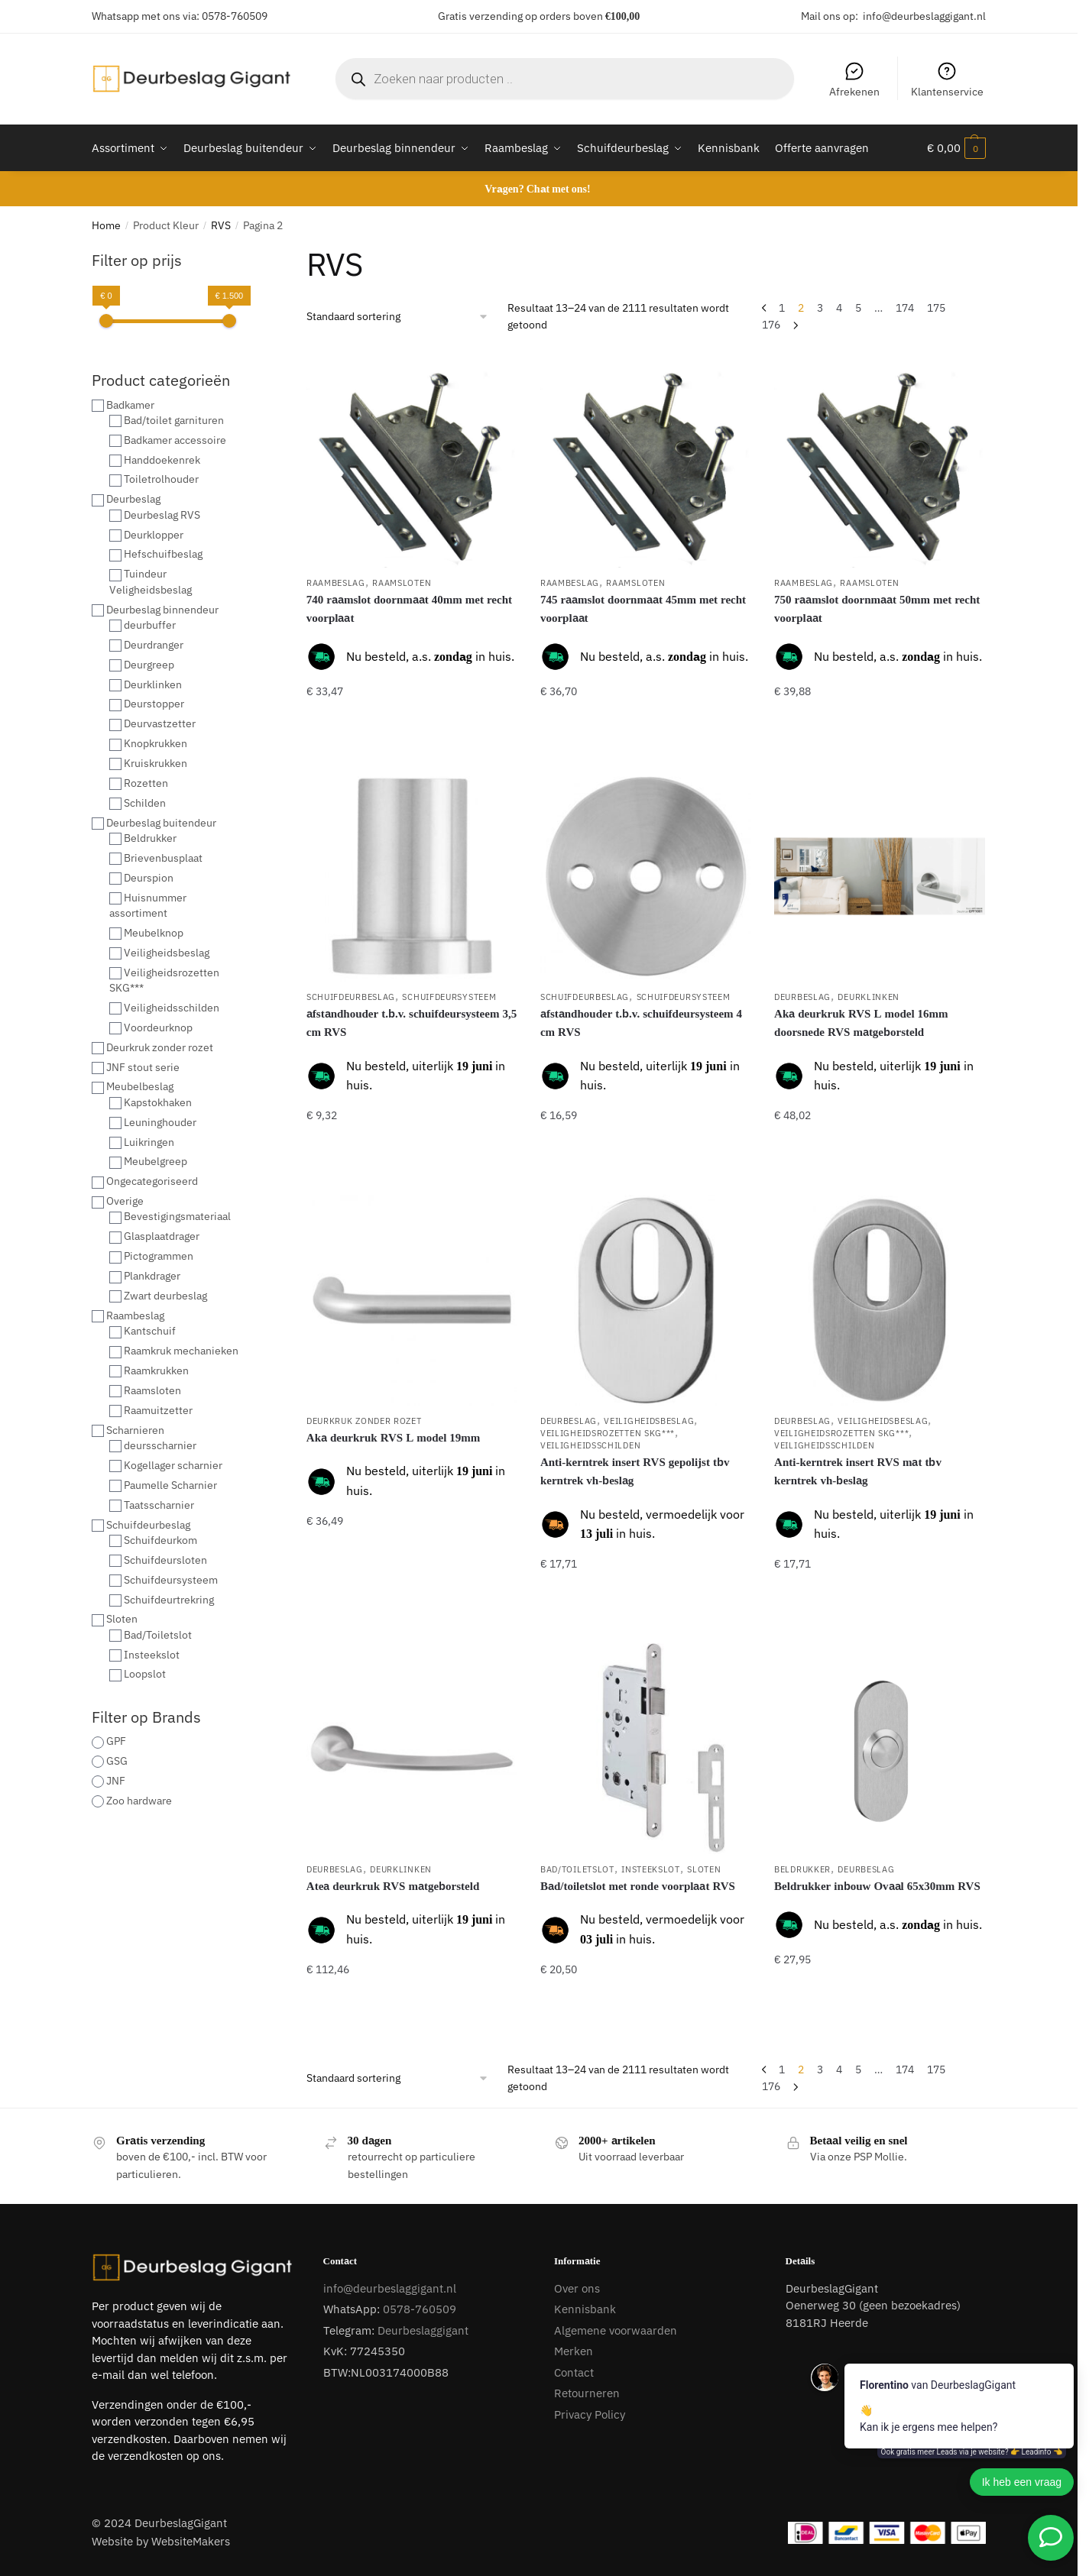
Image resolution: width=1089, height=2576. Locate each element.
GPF (116, 1741)
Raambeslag (335, 583)
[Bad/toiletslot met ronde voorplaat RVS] (645, 1748)
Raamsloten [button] (152, 1390)
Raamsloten (401, 583)
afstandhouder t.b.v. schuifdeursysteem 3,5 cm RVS (411, 1022)
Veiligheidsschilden (590, 1445)
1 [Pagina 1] (782, 308)
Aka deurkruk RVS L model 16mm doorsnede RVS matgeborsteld (861, 1022)
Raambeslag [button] (135, 1315)
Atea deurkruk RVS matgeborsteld (392, 1886)
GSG (117, 1761)
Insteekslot (650, 1869)
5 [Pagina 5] (858, 308)
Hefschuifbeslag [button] (163, 554)
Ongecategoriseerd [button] (152, 1181)
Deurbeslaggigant (423, 2330)
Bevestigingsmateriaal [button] (177, 1216)
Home (106, 225)
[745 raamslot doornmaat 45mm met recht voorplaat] (645, 460)
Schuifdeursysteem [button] (171, 1580)
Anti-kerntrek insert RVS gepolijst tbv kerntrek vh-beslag (635, 1471)
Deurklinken (868, 997)
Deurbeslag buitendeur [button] (161, 823)
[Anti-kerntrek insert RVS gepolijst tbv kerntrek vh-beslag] (645, 1300)
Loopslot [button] (145, 1674)
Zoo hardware (139, 1800)
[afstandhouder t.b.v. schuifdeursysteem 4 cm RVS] (645, 876)
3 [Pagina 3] (820, 308)
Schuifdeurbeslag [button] (148, 1525)
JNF (115, 1781)
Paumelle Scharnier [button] (170, 1485)
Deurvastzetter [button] (160, 723)
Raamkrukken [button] (156, 1370)
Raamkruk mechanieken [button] (181, 1351)
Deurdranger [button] (153, 645)
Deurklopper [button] (153, 535)
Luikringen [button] (149, 1142)
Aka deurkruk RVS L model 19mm (393, 1437)
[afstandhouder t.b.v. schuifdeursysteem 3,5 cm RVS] (411, 876)
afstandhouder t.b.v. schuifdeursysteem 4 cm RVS (641, 1022)
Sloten (704, 1869)
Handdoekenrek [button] (162, 460)
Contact (574, 2372)
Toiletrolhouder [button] (161, 479)
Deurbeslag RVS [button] (162, 515)
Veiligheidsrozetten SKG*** (607, 1433)
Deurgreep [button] (149, 665)
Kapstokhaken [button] (158, 1102)
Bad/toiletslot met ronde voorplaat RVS (637, 1886)
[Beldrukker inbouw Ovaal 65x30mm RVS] (879, 1748)
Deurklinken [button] (153, 684)
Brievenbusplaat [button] (163, 858)
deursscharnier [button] (160, 1445)
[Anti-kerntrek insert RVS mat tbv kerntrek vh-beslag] (879, 1300)
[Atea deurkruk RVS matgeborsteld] (411, 1748)
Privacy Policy (589, 2414)
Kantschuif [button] (150, 1331)
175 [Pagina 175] (936, 308)
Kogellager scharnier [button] (173, 1465)
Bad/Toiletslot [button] (158, 1635)
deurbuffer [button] (150, 625)
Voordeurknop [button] (158, 1027)
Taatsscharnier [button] (159, 1505)
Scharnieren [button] (135, 1430)
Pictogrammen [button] (158, 1256)
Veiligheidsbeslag (649, 1421)
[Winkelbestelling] (397, 316)
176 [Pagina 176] (771, 325)
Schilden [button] (145, 803)
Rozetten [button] (146, 783)
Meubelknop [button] (153, 933)
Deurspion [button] (148, 878)
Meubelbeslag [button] (139, 1086)
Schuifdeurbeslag (350, 997)
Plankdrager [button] (152, 1276)
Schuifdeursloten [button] (165, 1560)
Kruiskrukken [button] (155, 763)
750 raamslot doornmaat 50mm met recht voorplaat (877, 608)
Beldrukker (802, 1869)
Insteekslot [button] (152, 1655)
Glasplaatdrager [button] (161, 1236)
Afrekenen (854, 79)
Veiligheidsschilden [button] (171, 1008)
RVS (221, 225)
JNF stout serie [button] (143, 1067)
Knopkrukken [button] (155, 743)
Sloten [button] (122, 1619)
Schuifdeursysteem (449, 997)
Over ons (577, 2288)
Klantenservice (947, 79)
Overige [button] (125, 1201)
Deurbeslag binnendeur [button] (162, 609)
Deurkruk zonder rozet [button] (159, 1047)
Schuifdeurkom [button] (160, 1540)
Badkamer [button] (130, 405)
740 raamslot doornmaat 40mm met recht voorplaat (409, 608)
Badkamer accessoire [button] (175, 440)
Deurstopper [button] (154, 703)
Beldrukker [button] (150, 838)
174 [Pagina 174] (905, 308)
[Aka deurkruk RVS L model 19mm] (411, 1300)
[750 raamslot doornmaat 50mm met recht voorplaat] (879, 460)
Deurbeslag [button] (133, 499)
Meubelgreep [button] (155, 1161)
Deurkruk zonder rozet (364, 1421)
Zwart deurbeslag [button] (165, 1296)
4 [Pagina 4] (839, 308)
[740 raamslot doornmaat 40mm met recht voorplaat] (411, 460)
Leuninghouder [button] (160, 1122)
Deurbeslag (802, 997)
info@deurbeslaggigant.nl (924, 16)
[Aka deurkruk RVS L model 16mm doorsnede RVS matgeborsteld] (879, 876)
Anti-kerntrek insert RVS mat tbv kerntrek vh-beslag (858, 1471)
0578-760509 (234, 16)
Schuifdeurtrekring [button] (169, 1600)
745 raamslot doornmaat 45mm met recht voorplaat (643, 608)
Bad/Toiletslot (577, 1869)
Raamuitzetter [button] (158, 1410)
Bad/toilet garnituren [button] (174, 420)
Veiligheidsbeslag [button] (166, 953)
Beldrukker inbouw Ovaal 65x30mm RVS (877, 1886)
